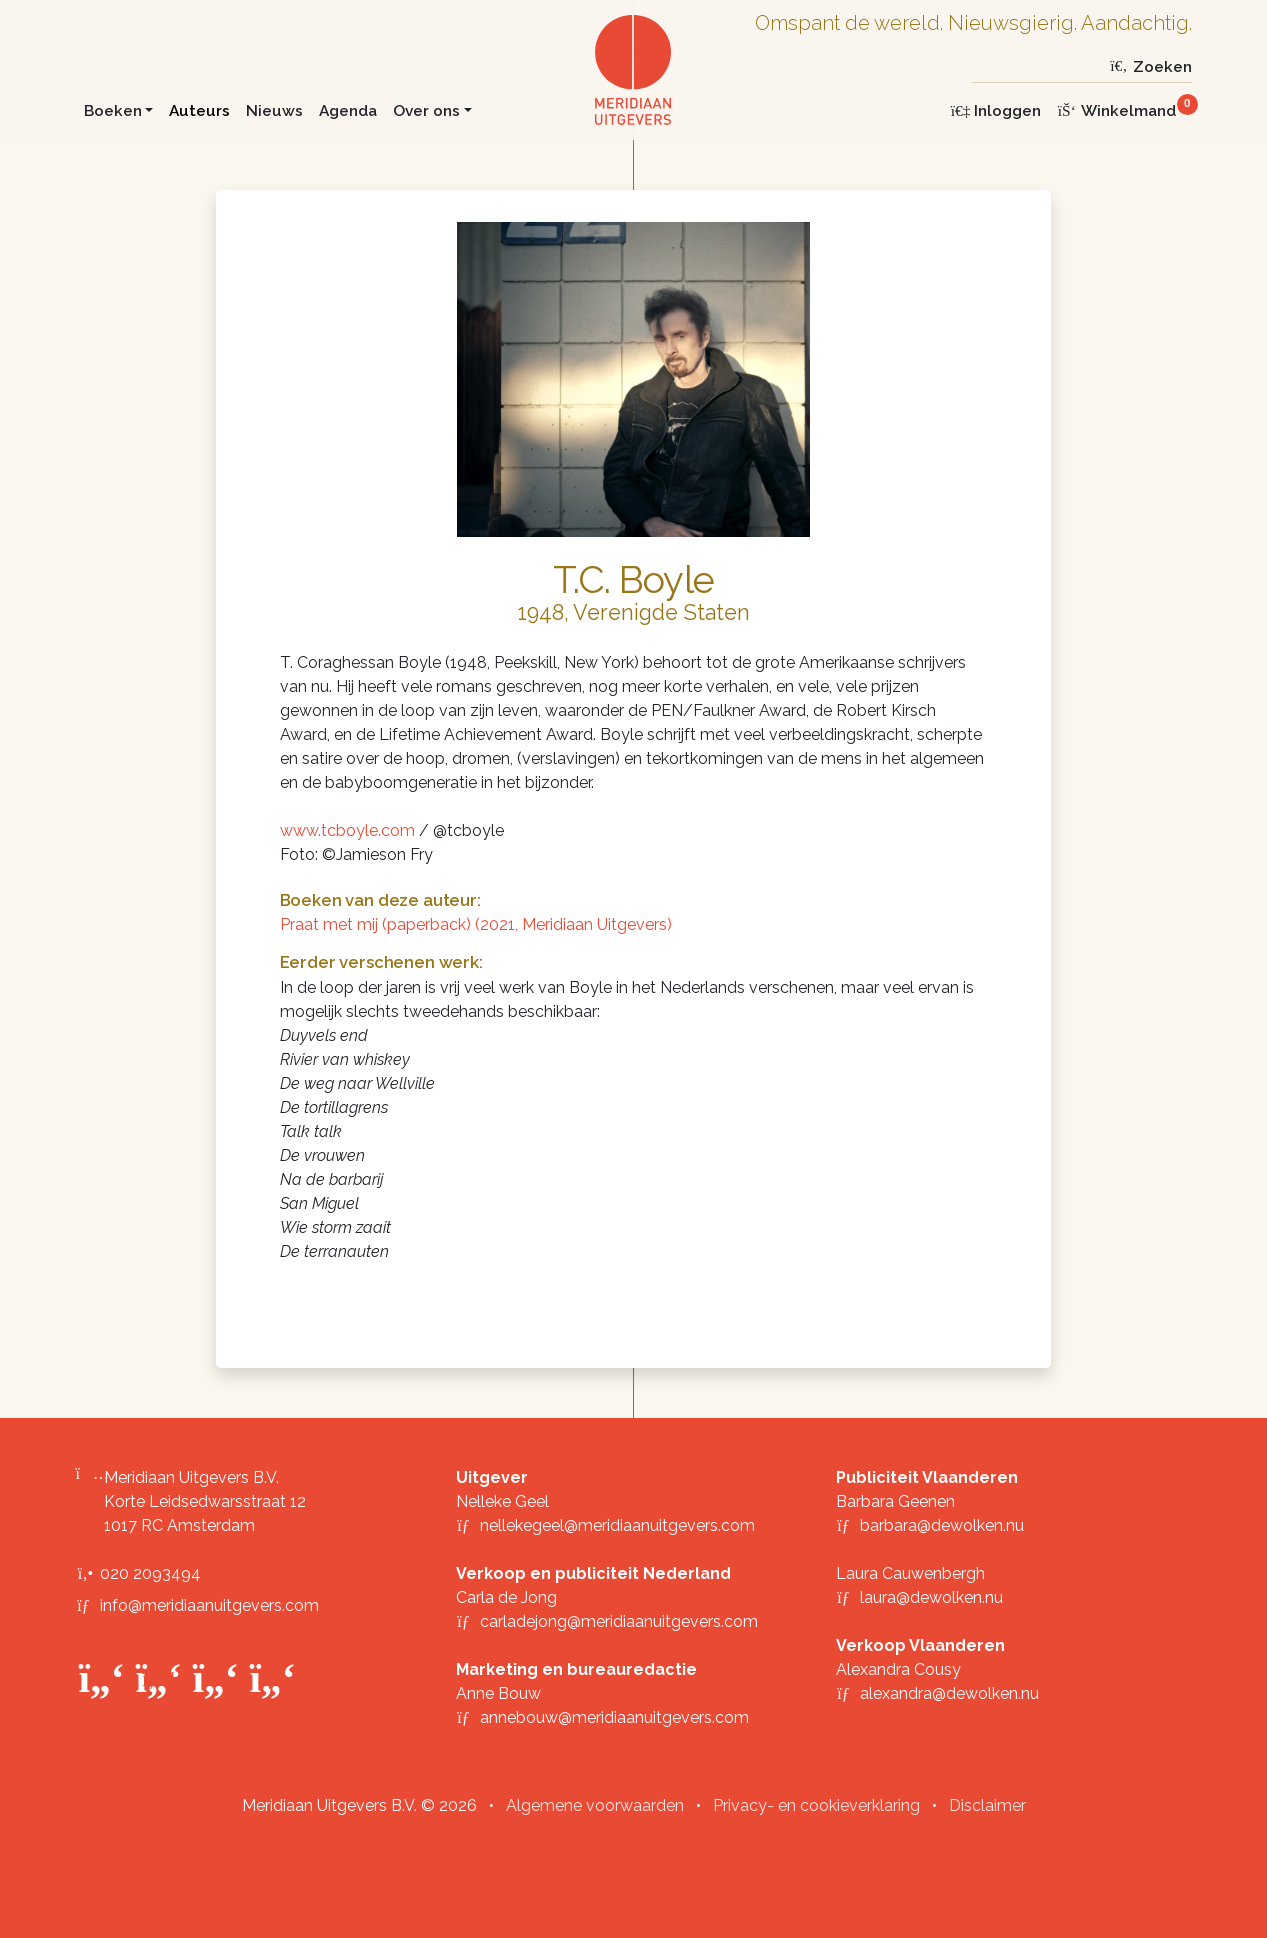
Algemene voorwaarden (595, 1805)
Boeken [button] (113, 110)
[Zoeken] (1037, 66)
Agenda (348, 110)
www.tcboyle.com (347, 830)
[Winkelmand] (1124, 110)
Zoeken (1150, 66)
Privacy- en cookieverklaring (816, 1805)
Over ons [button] (426, 110)
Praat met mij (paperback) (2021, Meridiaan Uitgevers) (476, 924)
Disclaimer (987, 1805)
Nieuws (274, 110)
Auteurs (199, 110)
